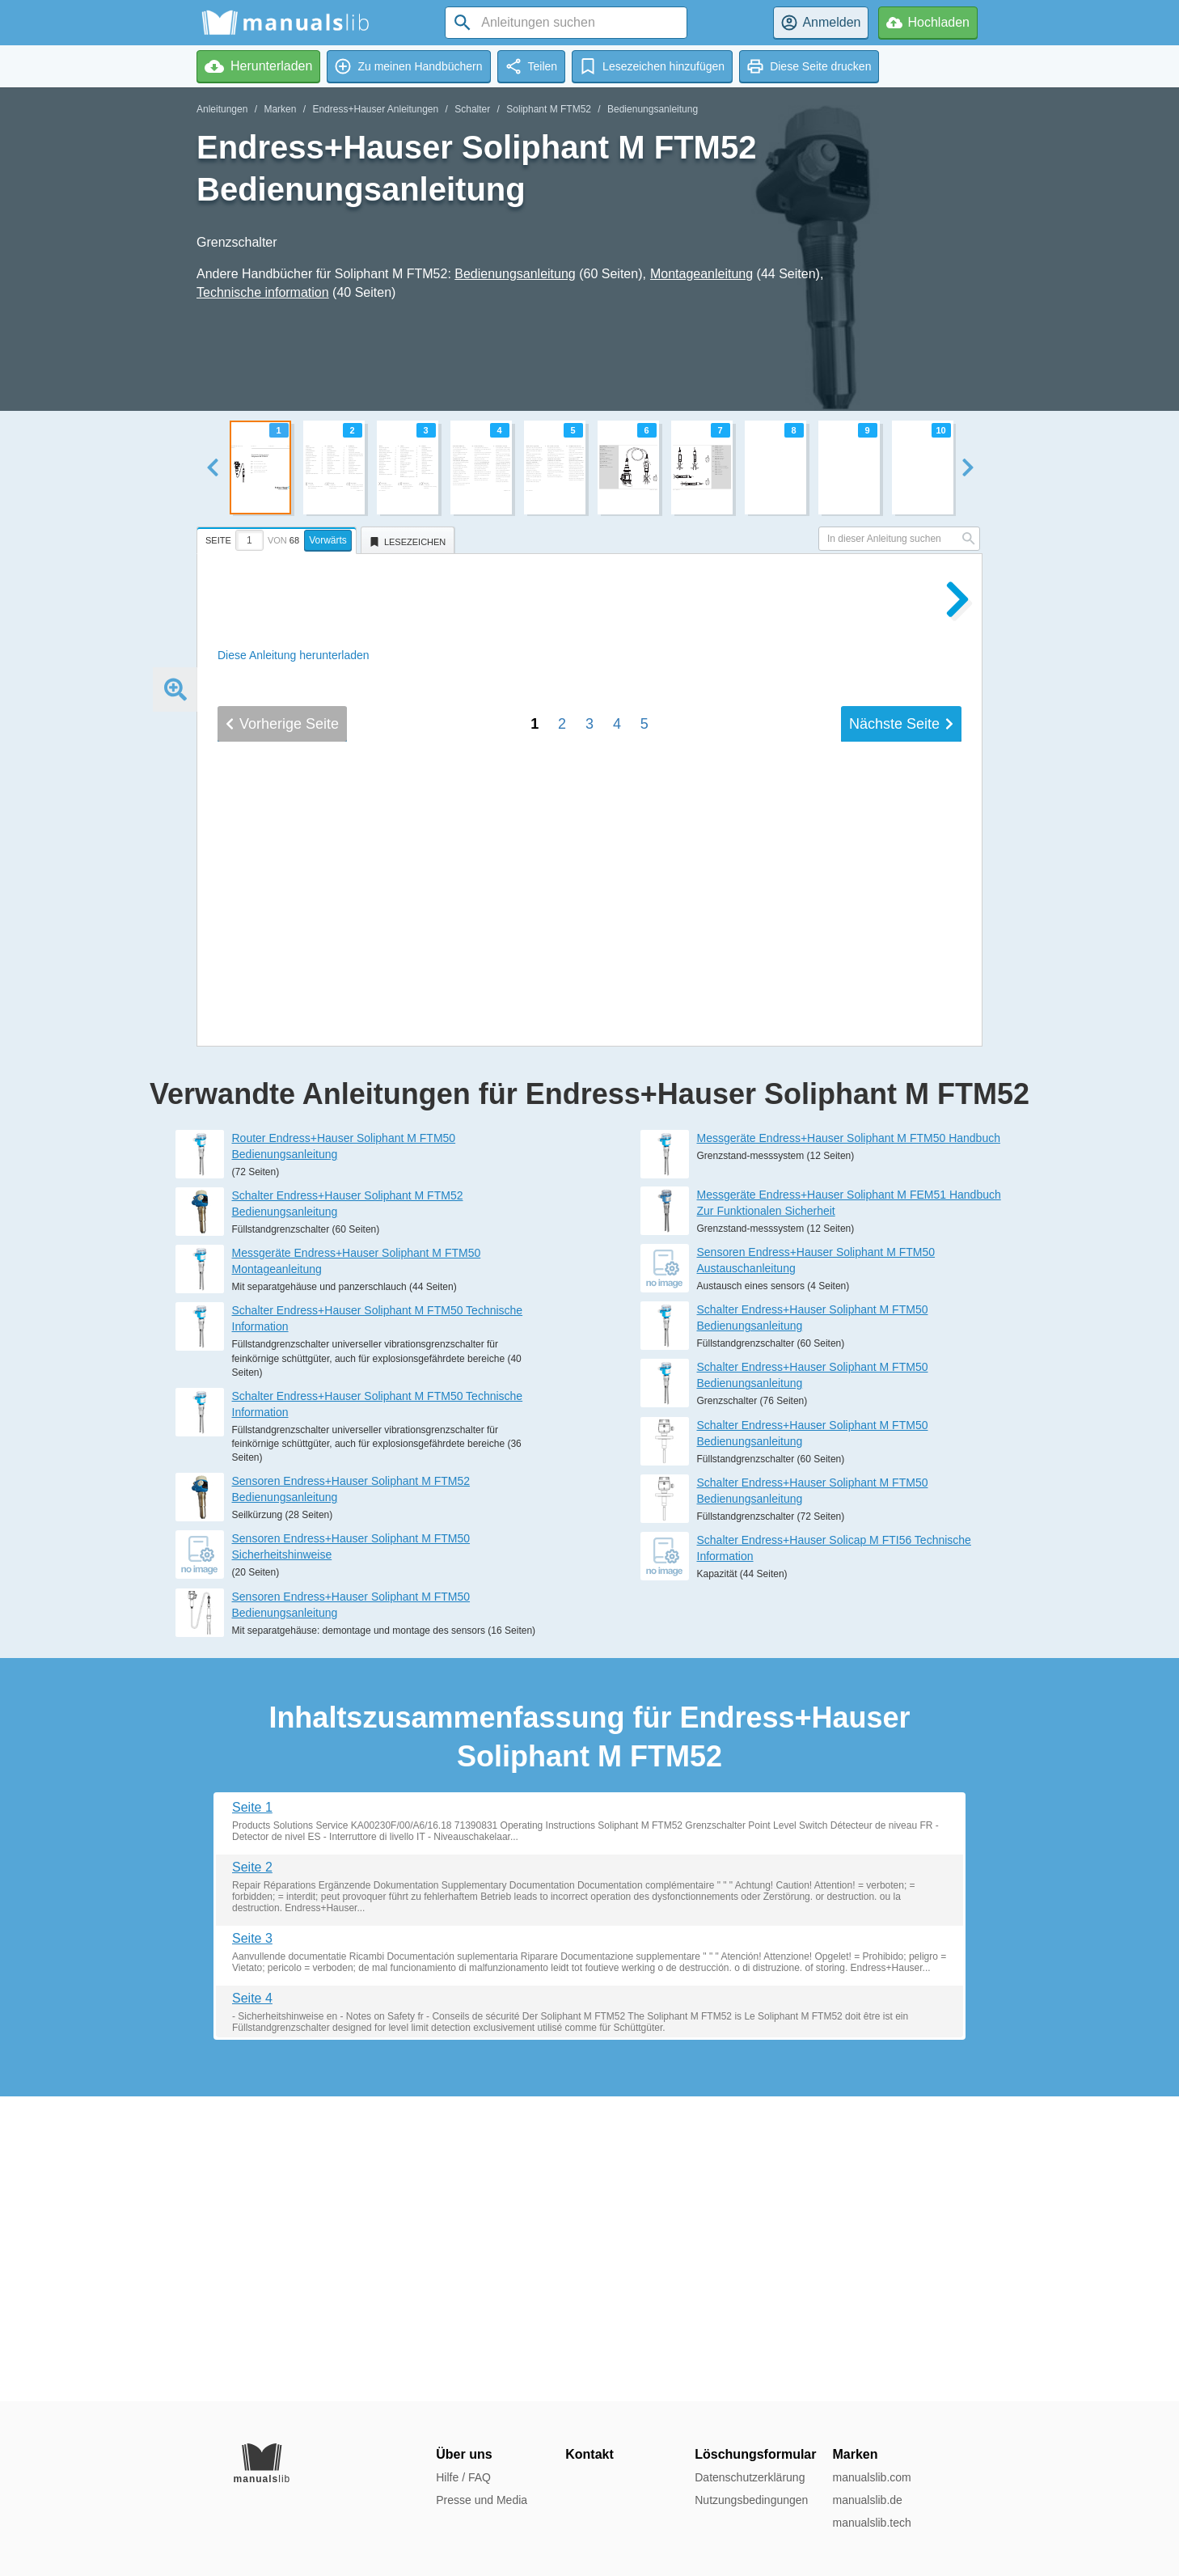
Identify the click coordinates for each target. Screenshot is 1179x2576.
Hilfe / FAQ (463, 2477)
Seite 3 (252, 2243)
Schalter (472, 109)
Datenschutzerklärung (750, 2477)
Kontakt (589, 2454)
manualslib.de (867, 2500)
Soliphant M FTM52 (548, 109)
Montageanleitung (701, 274)
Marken (280, 109)
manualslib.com (871, 2477)
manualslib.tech (871, 2522)
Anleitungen (221, 109)
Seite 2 (252, 2172)
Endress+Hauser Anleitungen (375, 109)
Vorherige (282, 1247)
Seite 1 (252, 2112)
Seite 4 (252, 2303)
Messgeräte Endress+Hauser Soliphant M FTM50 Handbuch (848, 1442)
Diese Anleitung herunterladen (294, 655)
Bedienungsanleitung (652, 109)
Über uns (464, 2454)
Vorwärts (328, 540)
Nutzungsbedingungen (751, 2500)
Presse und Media (481, 2500)
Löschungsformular (755, 2454)
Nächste (901, 1247)
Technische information (262, 292)
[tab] (278, 538)
